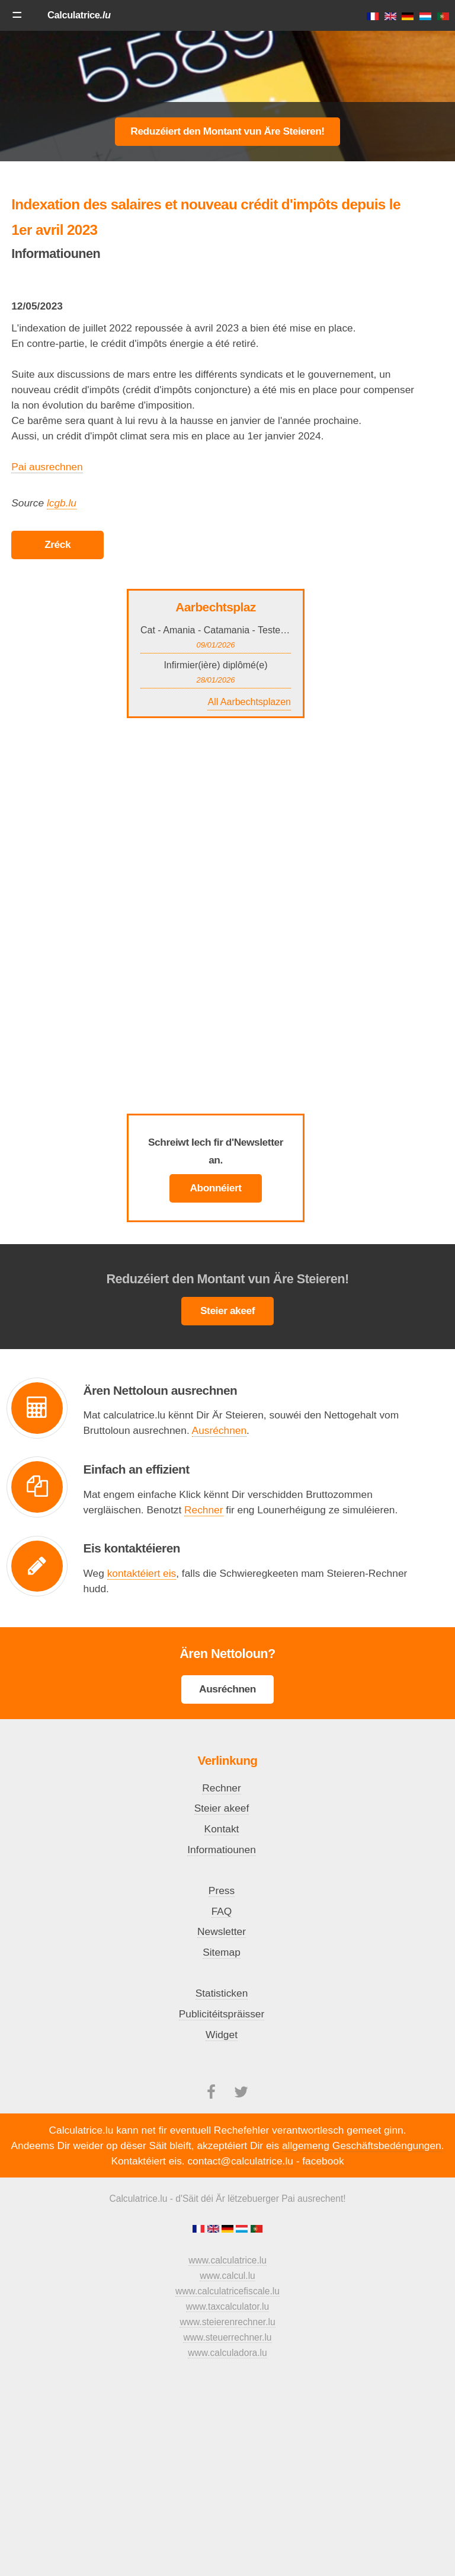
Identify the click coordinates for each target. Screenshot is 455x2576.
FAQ (222, 1911)
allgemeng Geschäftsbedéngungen (361, 2145)
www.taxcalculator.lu (227, 2306)
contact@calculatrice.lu (240, 2161)
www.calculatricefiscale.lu (227, 2291)
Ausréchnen (219, 1430)
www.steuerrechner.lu (227, 2337)
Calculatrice (79, 14)
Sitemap (222, 1952)
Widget (222, 2035)
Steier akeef (227, 1310)
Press (222, 1890)
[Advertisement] (227, 68)
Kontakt (221, 1829)
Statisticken (222, 1993)
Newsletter (221, 1931)
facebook (323, 2161)
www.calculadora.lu (227, 2353)
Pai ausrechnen (46, 467)
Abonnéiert (215, 1188)
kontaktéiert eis (142, 1573)
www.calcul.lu (227, 2276)
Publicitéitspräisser (221, 2014)
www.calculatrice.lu (227, 2260)
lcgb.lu (61, 503)
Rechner (203, 1510)
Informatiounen (221, 1850)
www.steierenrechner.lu (227, 2322)
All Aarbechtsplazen (249, 702)
